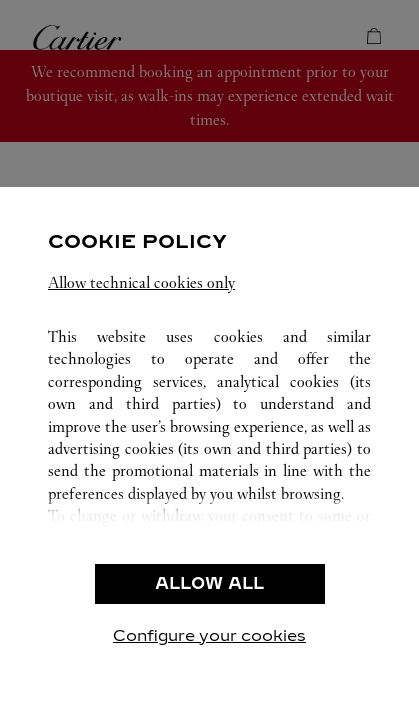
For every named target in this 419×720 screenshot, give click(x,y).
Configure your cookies (209, 635)
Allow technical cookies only (141, 282)
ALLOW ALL (209, 583)
